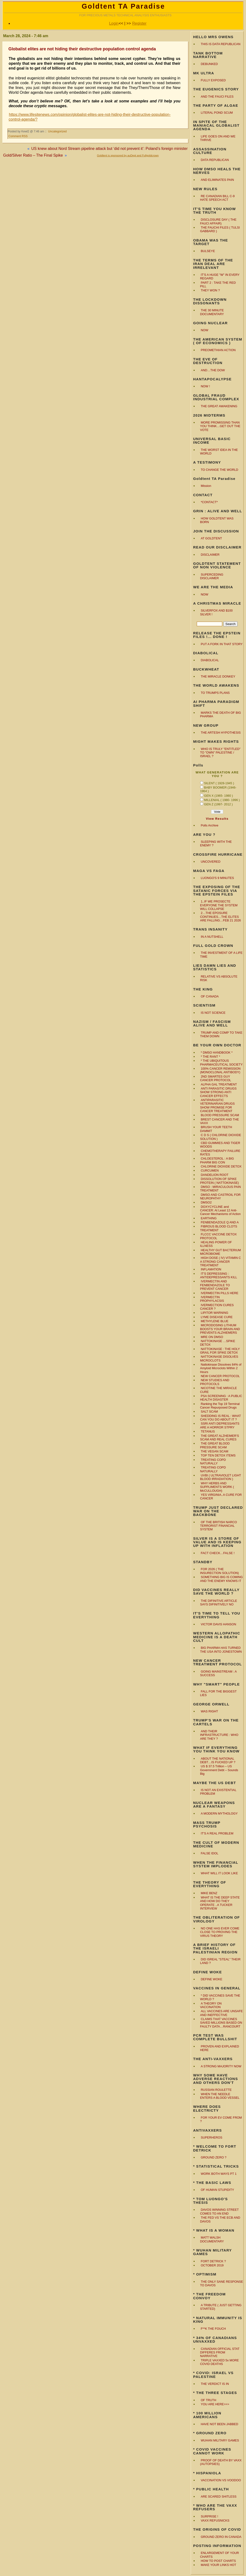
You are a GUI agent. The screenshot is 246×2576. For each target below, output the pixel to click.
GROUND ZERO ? (214, 2157)
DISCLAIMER (210, 554)
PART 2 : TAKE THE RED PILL (218, 284)
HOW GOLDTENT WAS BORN (217, 520)
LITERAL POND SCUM (217, 112)
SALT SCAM (209, 1411)
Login (113, 23)
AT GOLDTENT (211, 538)
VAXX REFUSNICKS (215, 2520)
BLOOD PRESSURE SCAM (220, 1115)
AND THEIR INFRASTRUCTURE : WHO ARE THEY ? (219, 1734)
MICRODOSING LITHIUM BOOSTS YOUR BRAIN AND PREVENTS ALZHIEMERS (220, 1328)
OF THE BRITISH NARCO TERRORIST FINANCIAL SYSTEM (218, 1525)
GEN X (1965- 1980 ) (218, 795)
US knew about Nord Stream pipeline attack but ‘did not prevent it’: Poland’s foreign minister (109, 149)
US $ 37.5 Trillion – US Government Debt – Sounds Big (219, 1769)
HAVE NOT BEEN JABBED (219, 2424)
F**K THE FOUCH (213, 2328)
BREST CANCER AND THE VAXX (219, 1121)
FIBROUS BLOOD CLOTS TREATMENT (218, 1228)
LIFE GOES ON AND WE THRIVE (217, 138)
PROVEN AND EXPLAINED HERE (219, 2048)
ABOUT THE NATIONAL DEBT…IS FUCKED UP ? (217, 1760)
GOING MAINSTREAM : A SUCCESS (218, 1673)
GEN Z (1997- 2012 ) (218, 804)
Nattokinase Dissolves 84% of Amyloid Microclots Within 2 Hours (220, 1368)
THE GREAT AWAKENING (219, 406)
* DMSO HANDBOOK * (217, 1052)
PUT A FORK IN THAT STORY (222, 644)
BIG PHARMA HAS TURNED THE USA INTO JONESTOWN (221, 1649)
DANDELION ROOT (214, 1175)
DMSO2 (206, 1202)
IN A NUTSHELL (212, 936)
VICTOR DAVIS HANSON (218, 1624)
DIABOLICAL (210, 660)
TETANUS (208, 1431)
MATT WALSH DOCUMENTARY (212, 2239)
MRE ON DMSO (212, 1337)
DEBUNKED (209, 64)
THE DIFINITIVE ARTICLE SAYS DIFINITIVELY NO (218, 1602)
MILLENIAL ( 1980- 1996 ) (222, 800)
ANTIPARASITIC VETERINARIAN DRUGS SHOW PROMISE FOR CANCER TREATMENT (217, 1105)
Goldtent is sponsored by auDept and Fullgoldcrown (128, 155)
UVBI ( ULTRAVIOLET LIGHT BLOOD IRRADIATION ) (220, 1477)
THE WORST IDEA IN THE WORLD (219, 451)
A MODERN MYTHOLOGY (219, 1813)
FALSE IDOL (209, 1853)
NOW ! (205, 386)
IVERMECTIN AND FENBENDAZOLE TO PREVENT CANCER (215, 1285)
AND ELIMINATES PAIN (217, 180)
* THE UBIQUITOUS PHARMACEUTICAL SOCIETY (221, 1062)
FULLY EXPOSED (213, 80)
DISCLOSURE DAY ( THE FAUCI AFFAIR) (218, 221)
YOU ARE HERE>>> (215, 2404)
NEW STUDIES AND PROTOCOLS (214, 1381)
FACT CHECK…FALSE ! (218, 1553)
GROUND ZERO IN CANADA (221, 2537)
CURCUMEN (210, 1170)
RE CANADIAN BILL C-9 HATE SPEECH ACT (217, 197)
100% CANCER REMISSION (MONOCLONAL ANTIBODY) (220, 1070)
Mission (206, 486)
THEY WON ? (210, 290)
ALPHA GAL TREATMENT (219, 1084)
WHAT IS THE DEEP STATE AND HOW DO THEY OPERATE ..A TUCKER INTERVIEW (220, 1903)
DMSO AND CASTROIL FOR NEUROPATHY (220, 1196)
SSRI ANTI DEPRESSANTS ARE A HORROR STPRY (220, 1425)
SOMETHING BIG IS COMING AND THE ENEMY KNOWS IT (221, 1578)
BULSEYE (208, 251)
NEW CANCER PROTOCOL (220, 1376)
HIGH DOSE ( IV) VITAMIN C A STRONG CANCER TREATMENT (220, 1261)
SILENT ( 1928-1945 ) (219, 783)
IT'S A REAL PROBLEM (217, 1833)
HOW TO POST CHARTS (218, 2561)
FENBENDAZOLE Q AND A (220, 1222)
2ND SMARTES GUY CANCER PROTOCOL (215, 1078)
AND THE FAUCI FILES (217, 96)
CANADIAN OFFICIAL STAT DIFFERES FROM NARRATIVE (220, 2352)
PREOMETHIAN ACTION (218, 350)
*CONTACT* (209, 502)
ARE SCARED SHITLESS (219, 2496)
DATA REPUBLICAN (215, 160)
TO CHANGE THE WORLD (219, 470)
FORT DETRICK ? (213, 2261)
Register (139, 23)
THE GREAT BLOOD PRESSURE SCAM (215, 1445)
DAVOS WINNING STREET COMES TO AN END (219, 2211)
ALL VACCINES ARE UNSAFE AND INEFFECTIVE (221, 2012)
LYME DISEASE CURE (217, 1317)
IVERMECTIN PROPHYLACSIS (212, 1299)
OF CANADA (210, 996)
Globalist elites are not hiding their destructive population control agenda (82, 49)
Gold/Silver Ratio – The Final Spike (33, 155)
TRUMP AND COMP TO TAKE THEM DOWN (221, 1034)
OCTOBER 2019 (212, 2265)
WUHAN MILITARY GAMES (220, 2440)
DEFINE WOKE (211, 1979)
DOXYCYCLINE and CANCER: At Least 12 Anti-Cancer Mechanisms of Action (220, 1210)
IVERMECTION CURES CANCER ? (217, 1306)
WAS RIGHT (209, 1711)
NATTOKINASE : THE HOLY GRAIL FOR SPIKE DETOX (220, 1350)
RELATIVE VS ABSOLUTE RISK (219, 978)
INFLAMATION (211, 1269)
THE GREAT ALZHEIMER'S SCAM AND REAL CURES (219, 1437)
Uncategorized (57, 131)
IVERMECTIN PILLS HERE (219, 1293)
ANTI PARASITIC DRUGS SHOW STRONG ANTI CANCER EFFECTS (218, 1092)
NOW (204, 330)
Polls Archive (209, 825)
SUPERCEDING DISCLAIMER (211, 576)
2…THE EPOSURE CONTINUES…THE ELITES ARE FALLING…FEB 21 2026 (220, 916)
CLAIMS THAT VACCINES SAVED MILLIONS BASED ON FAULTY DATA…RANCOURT (221, 2022)
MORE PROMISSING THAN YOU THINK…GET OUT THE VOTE (220, 426)
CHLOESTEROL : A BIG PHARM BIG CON (217, 1160)
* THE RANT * (210, 1056)
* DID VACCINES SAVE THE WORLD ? (220, 1997)
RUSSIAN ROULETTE (216, 2090)
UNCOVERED (211, 861)
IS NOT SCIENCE (213, 1012)
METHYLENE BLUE (214, 1321)
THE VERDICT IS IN (215, 2384)
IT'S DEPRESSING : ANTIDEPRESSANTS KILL (218, 1275)
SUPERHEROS (211, 2137)
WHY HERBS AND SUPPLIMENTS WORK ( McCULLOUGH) (217, 1486)
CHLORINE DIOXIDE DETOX (221, 1166)
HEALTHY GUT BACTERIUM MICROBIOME (220, 1252)
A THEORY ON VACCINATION (211, 2005)
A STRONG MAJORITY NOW (221, 2066)
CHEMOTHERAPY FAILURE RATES (220, 1152)
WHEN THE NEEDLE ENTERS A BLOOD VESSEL (220, 2095)
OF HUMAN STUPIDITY (217, 2190)
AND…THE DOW (213, 370)
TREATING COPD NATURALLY (213, 1461)
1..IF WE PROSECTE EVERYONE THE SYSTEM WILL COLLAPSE (219, 905)
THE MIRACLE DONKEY (218, 676)
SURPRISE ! (209, 2516)
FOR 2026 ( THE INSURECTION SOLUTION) (219, 1570)
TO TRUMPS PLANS (215, 693)
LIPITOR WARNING (214, 1313)
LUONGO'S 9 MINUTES (217, 878)
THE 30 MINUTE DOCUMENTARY (212, 312)
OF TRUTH (208, 2400)
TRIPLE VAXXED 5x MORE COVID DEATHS (219, 2362)
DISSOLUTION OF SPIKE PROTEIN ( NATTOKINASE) (219, 1180)
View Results (217, 818)
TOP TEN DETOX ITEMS (218, 1455)
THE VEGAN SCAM (214, 1451)
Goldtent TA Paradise (123, 6)
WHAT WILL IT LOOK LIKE (219, 1873)
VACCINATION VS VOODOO (221, 2480)
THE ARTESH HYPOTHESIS (221, 732)
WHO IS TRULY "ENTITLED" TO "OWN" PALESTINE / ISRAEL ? (220, 752)
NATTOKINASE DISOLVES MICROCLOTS (219, 1358)
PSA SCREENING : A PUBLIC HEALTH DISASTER (221, 1397)
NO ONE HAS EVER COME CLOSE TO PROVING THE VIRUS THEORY (220, 1932)
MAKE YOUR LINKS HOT (218, 2565)
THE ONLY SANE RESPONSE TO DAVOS (221, 2283)
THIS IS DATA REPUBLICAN (220, 44)
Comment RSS (18, 136)
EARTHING (209, 1218)
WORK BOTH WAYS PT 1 (219, 2173)
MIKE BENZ (209, 1893)
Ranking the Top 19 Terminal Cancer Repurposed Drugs (220, 1405)
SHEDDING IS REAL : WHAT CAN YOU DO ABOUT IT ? (220, 1417)
